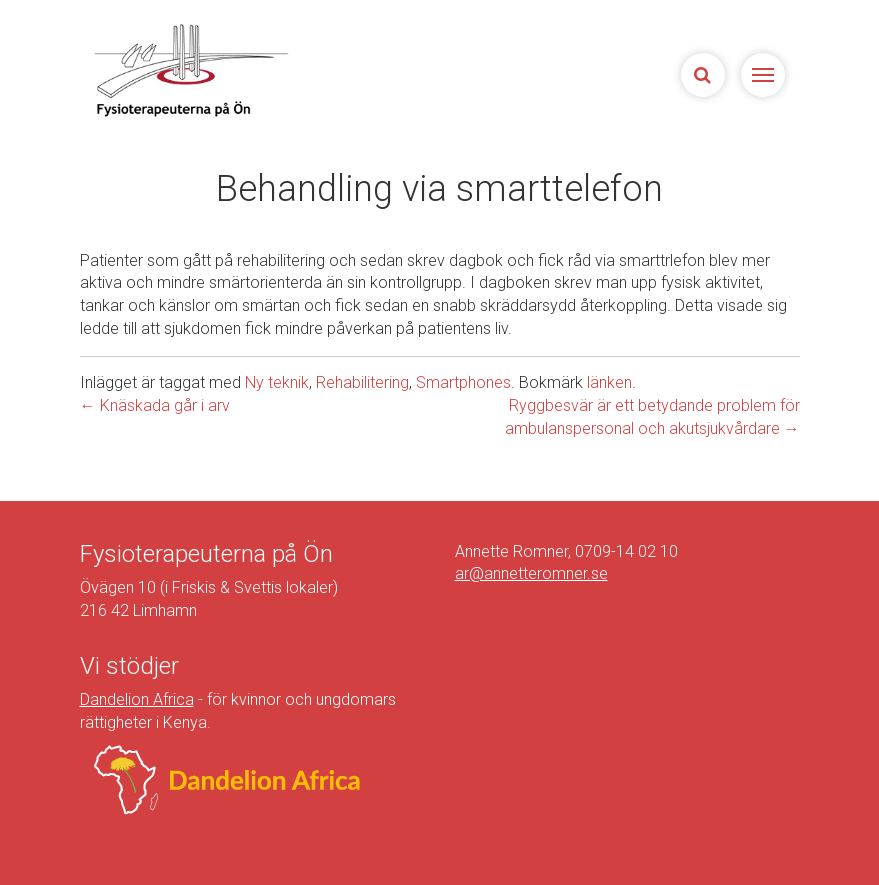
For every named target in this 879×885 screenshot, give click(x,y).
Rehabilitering (362, 382)
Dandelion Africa (137, 699)
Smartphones (463, 382)
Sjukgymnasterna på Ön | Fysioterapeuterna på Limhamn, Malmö (190, 70)
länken (609, 382)
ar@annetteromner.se (531, 573)
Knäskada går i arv (155, 405)
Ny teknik (277, 382)
